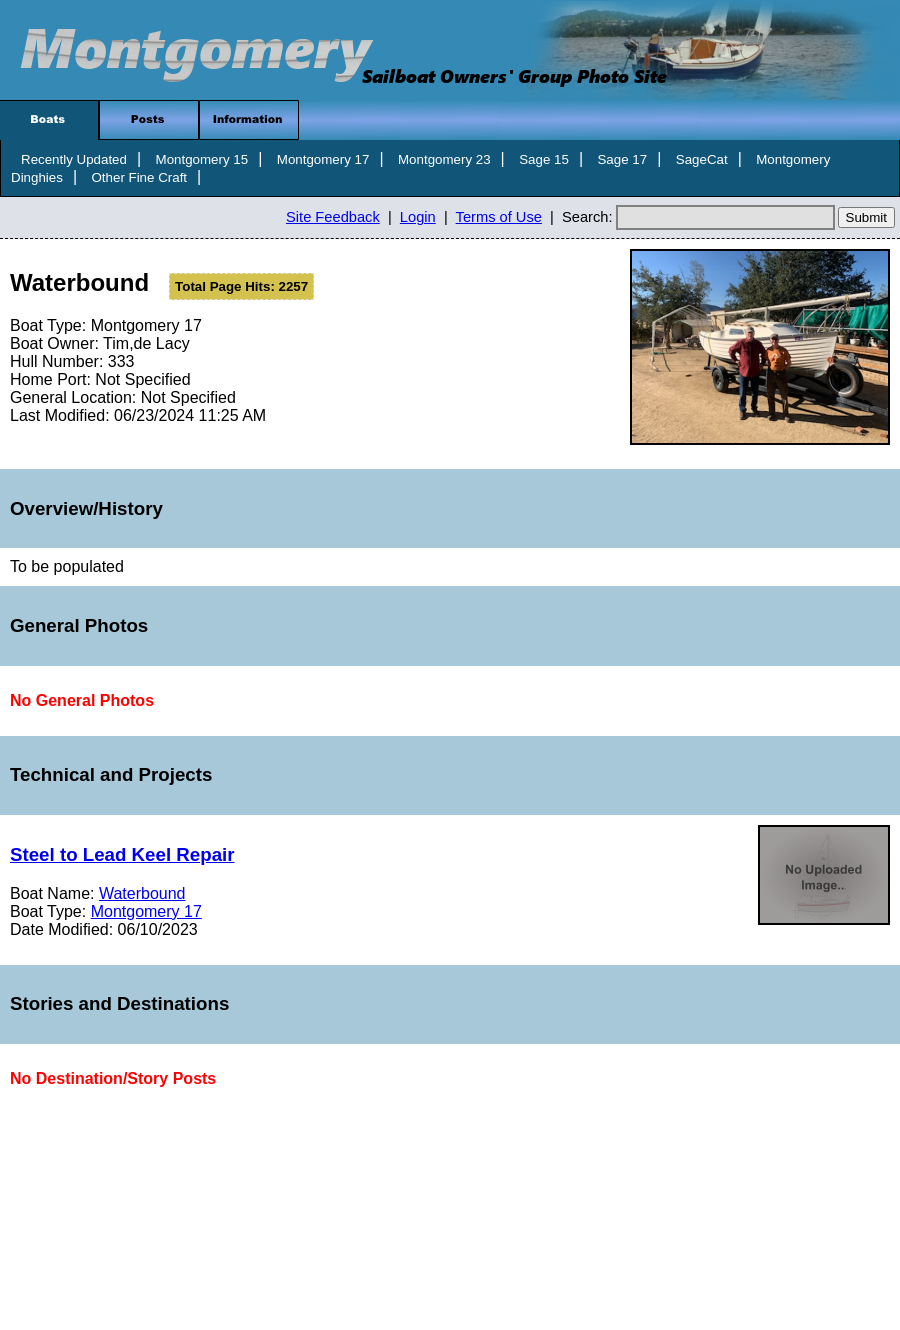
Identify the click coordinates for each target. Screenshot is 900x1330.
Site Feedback (333, 217)
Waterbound (142, 893)
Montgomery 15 (202, 159)
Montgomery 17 (323, 159)
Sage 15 (544, 159)
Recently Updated (74, 159)
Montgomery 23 (444, 159)
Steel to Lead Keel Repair (122, 854)
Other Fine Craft (139, 177)
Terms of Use (499, 217)
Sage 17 (622, 159)
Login (418, 217)
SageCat (702, 159)
